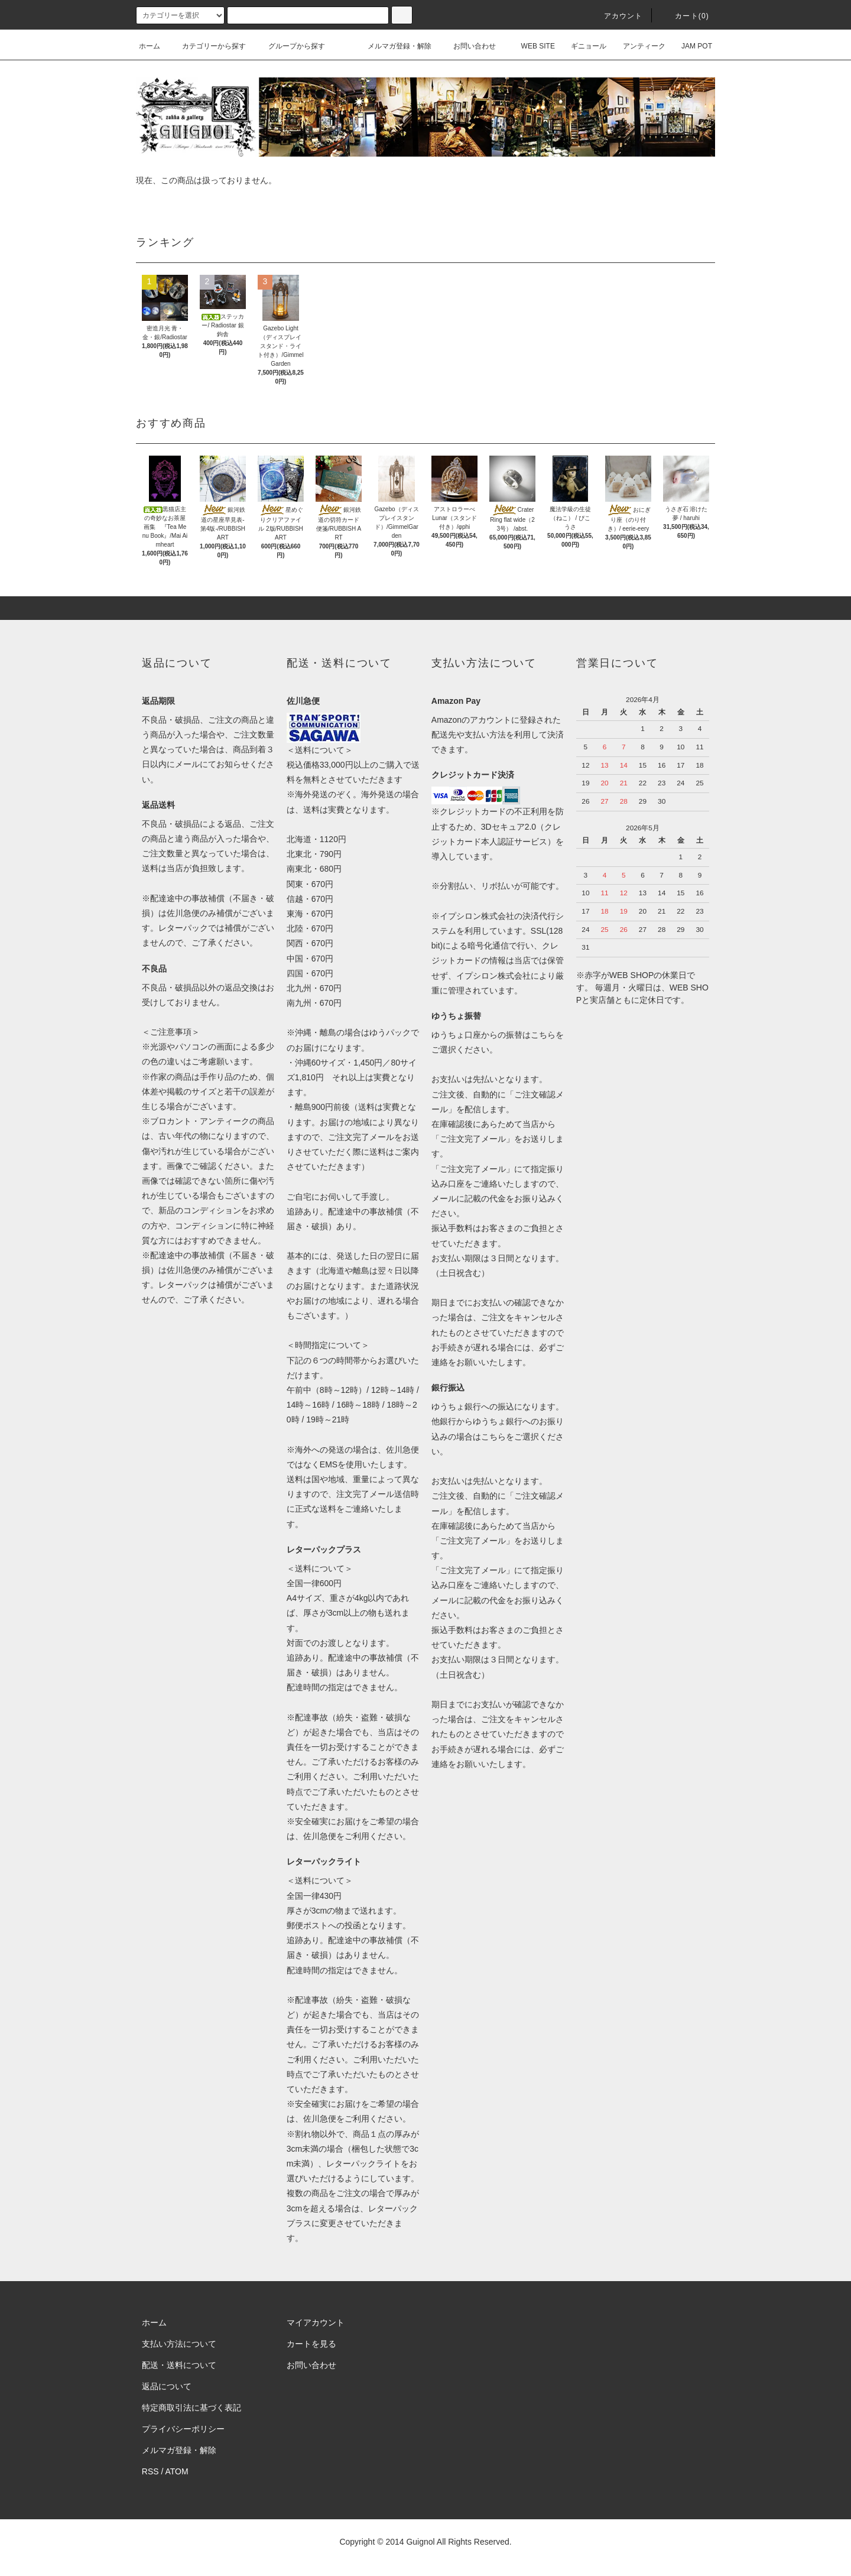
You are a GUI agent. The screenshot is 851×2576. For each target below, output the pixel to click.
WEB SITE (531, 46)
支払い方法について (179, 2343)
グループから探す (289, 46)
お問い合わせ (467, 46)
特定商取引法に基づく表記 (191, 2407)
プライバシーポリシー (183, 2429)
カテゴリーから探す (207, 46)
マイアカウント (316, 2322)
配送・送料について (179, 2365)
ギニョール (581, 46)
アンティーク (637, 46)
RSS (150, 2471)
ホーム (149, 46)
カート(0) (685, 16)
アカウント (616, 16)
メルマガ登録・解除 (392, 46)
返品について (166, 2386)
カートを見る (311, 2343)
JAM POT (689, 46)
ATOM (177, 2471)
